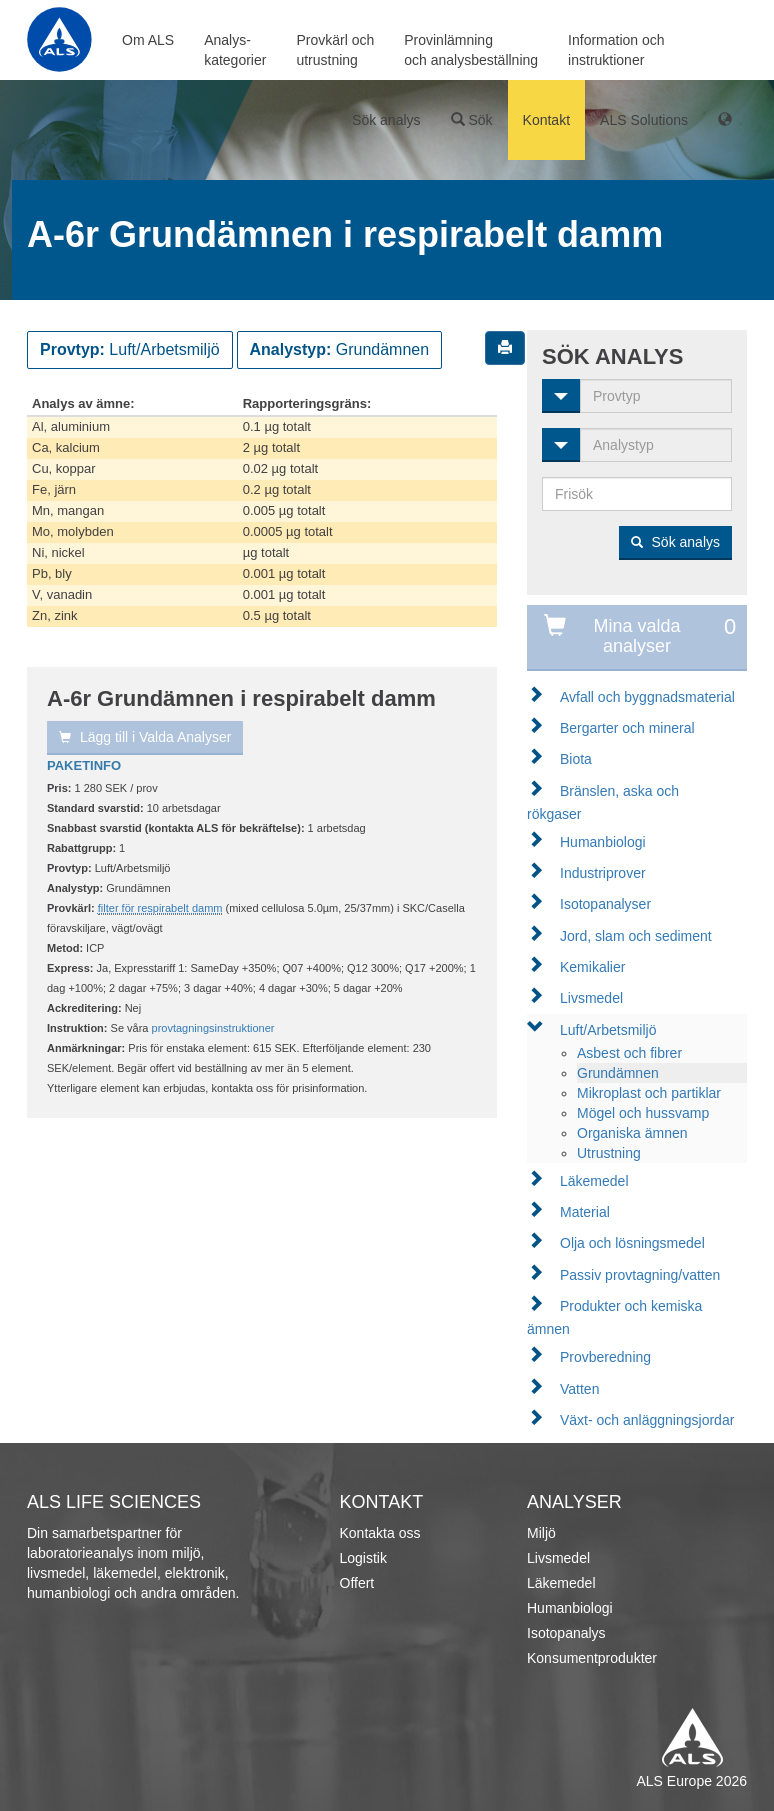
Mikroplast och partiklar (649, 1093)
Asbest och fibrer (629, 1053)
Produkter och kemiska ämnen (614, 1317)
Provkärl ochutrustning (335, 50)
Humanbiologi (603, 842)
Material (585, 1212)
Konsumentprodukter (592, 1658)
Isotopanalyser (605, 904)
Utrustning (609, 1153)
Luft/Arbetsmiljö (608, 1030)
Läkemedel (594, 1181)
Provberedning (605, 1357)
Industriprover (603, 873)
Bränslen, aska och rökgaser (603, 802)
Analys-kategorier (235, 50)
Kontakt (546, 120)
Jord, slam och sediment (636, 936)
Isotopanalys (566, 1633)
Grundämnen (618, 1073)
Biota (576, 759)
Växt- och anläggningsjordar (647, 1420)
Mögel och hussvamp (643, 1113)
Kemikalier (592, 967)
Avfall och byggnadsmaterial (647, 697)
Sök (472, 120)
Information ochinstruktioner (616, 50)
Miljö (541, 1533)
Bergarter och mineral (627, 728)
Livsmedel (591, 998)
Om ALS (148, 40)
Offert (357, 1583)
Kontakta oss (380, 1533)
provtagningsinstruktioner (213, 1028)
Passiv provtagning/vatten (640, 1275)
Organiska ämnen (632, 1133)
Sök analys (386, 120)
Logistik (363, 1558)
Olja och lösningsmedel (632, 1243)
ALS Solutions (644, 120)
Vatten (579, 1389)
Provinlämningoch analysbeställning (471, 50)
